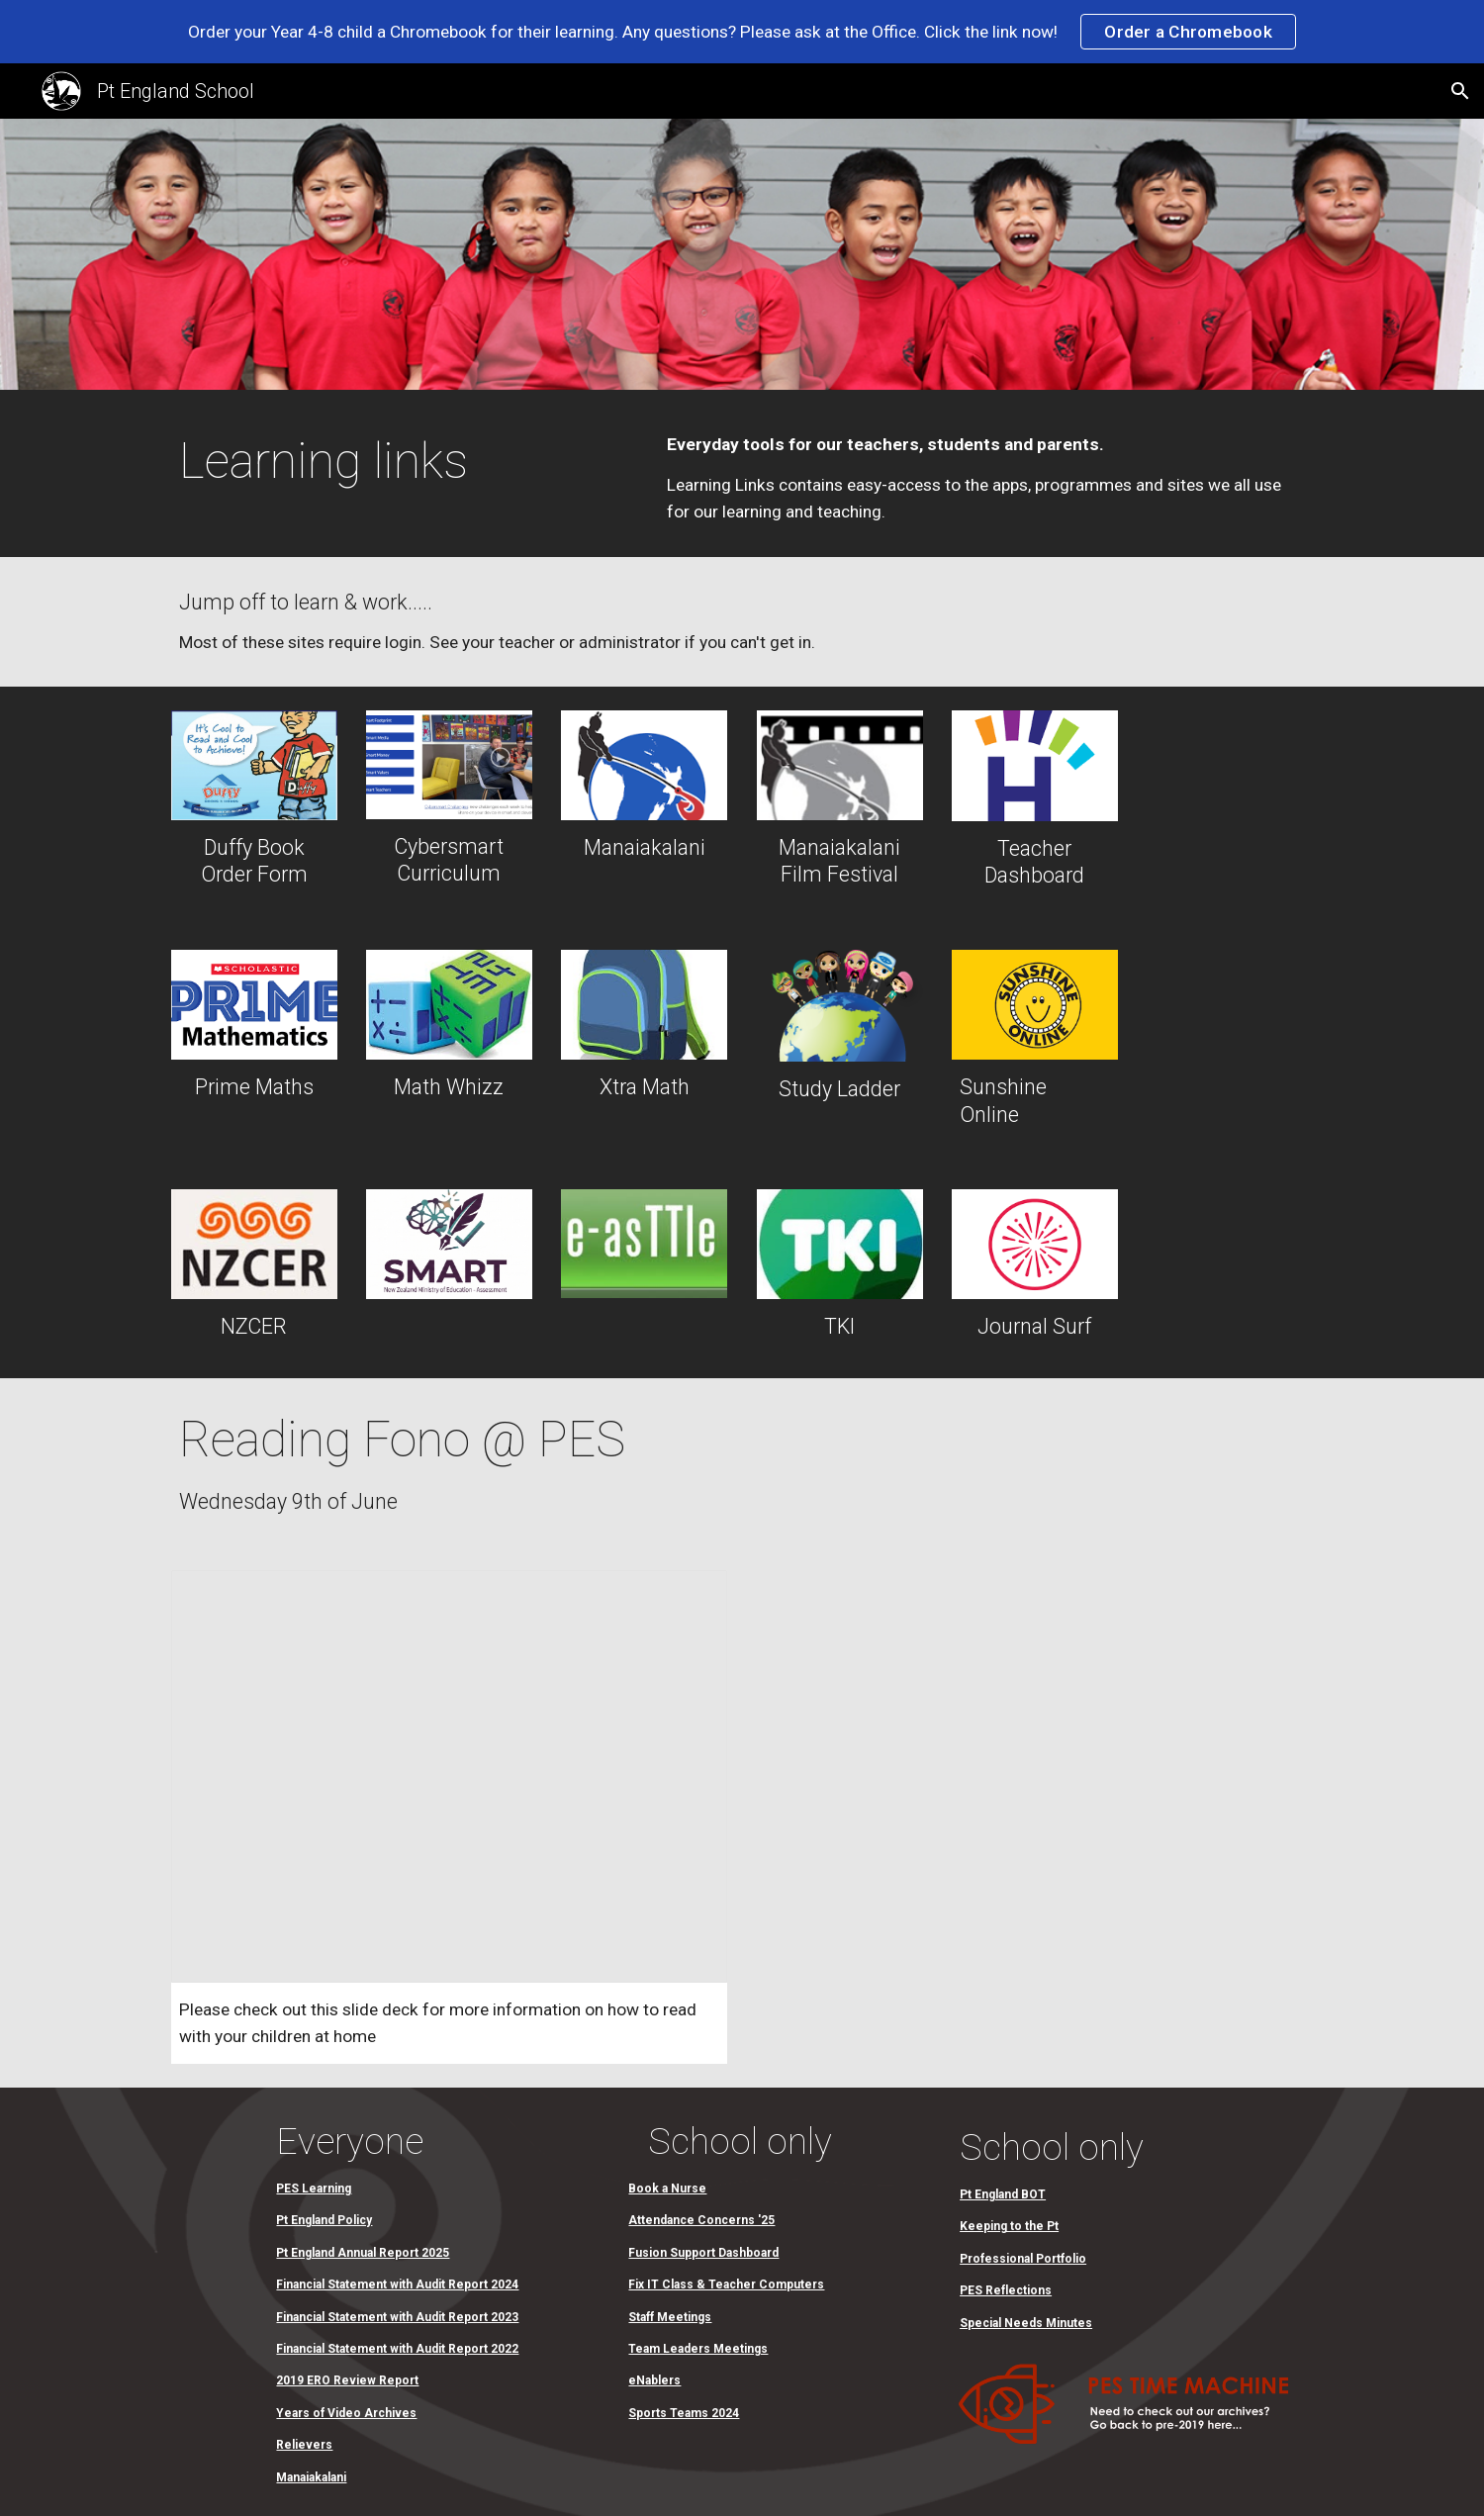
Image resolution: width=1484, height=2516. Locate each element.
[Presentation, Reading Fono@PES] (449, 1776)
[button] (1460, 91)
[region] (742, 31)
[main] (400, 462)
